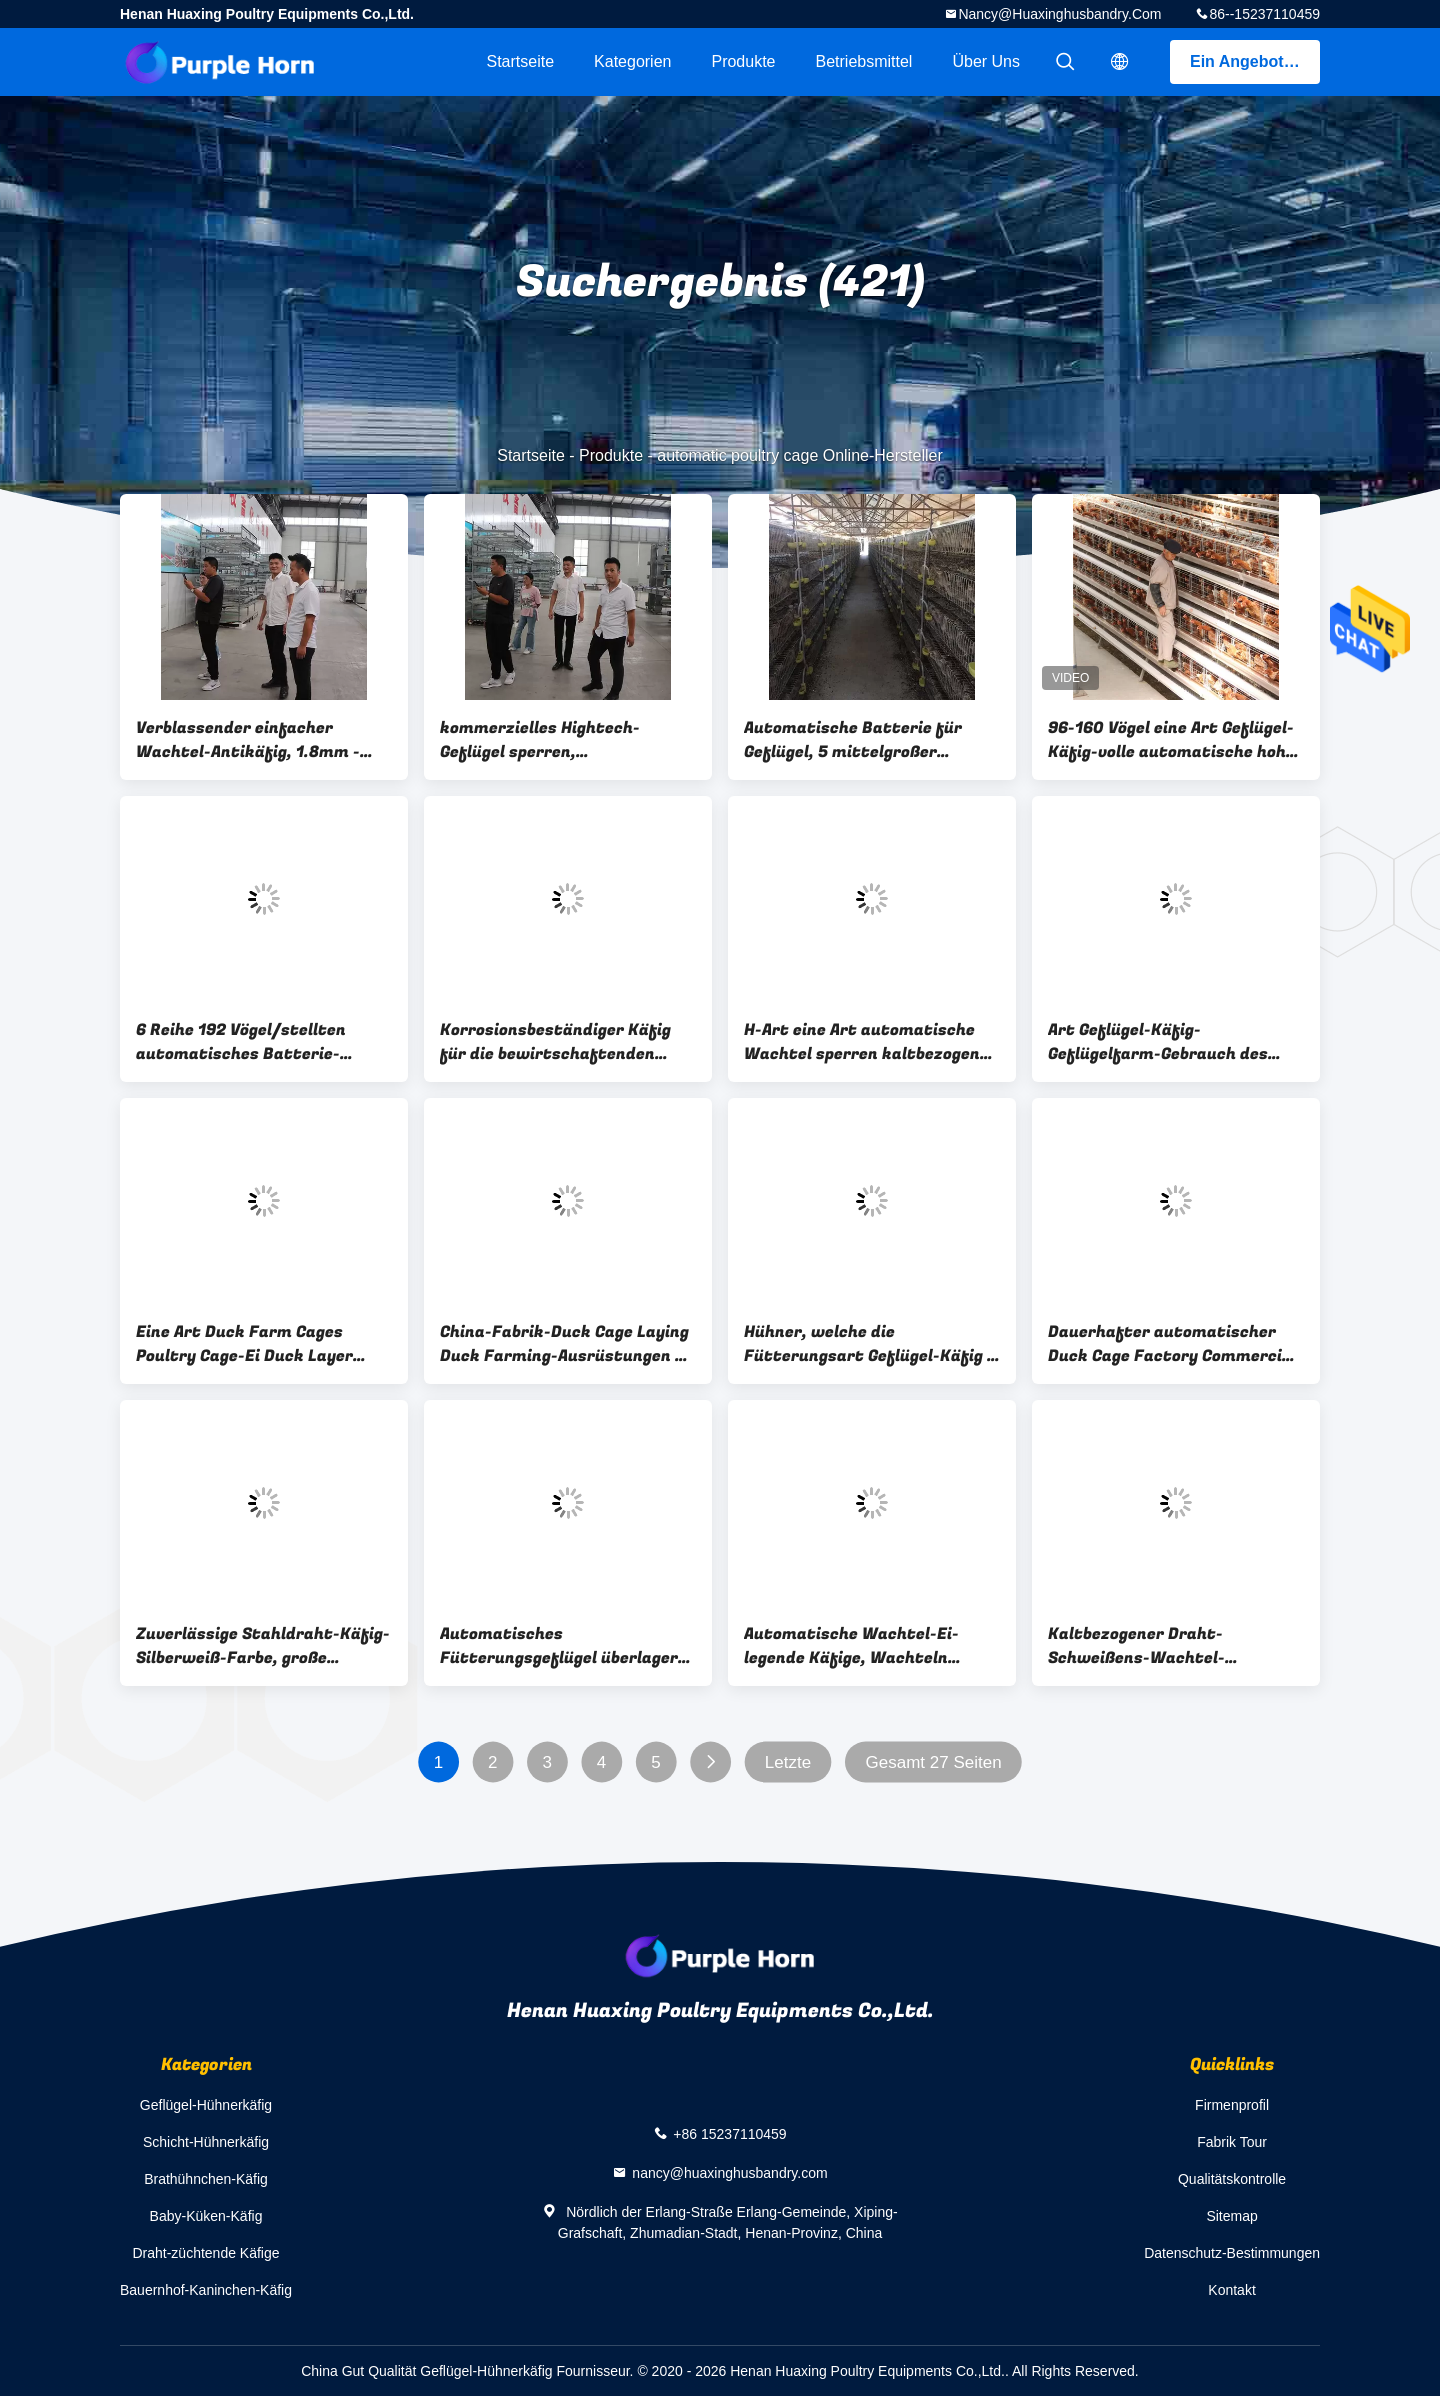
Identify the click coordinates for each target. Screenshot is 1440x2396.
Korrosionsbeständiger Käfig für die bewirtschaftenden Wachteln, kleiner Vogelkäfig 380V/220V (555, 1042)
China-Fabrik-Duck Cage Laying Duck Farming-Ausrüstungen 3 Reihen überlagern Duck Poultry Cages (566, 1344)
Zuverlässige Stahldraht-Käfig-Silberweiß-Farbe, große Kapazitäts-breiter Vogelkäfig (263, 1646)
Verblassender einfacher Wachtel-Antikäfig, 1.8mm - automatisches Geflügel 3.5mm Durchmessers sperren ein (261, 740)
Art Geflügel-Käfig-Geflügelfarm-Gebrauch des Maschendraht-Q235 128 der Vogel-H (1162, 1042)
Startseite (520, 61)
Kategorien (632, 61)
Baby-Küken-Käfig (206, 2216)
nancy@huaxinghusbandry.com (1059, 14)
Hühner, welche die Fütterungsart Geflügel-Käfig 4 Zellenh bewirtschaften (870, 1344)
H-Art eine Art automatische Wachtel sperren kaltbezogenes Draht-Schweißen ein (871, 1042)
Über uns (986, 61)
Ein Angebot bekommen (1255, 61)
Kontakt (1231, 2290)
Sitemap (1231, 2216)
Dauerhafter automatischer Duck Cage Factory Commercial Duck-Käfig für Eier (1172, 1344)
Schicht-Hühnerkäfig (206, 2142)
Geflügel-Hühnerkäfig (206, 2105)
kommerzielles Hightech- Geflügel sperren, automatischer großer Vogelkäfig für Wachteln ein (552, 740)
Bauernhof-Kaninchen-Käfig (206, 2290)
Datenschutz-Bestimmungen (1232, 2253)
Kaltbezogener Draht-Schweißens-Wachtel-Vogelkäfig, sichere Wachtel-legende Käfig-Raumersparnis (1167, 1646)
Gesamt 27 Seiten (934, 1762)
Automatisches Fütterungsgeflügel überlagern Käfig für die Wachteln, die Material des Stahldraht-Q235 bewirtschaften (564, 1646)
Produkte (743, 61)
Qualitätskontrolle (1232, 2179)
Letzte (788, 1762)
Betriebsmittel (864, 61)
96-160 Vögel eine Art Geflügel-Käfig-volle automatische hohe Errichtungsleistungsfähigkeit (1171, 740)
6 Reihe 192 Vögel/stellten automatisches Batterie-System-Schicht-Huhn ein (241, 1042)
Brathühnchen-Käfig (206, 2179)
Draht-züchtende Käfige (205, 2253)
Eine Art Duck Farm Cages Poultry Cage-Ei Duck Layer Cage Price (244, 1344)
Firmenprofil (1232, 2105)
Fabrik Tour (1232, 2142)
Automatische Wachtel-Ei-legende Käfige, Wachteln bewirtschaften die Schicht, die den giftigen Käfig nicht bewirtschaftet (871, 1646)
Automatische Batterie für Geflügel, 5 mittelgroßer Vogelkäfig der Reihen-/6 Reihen (853, 740)
